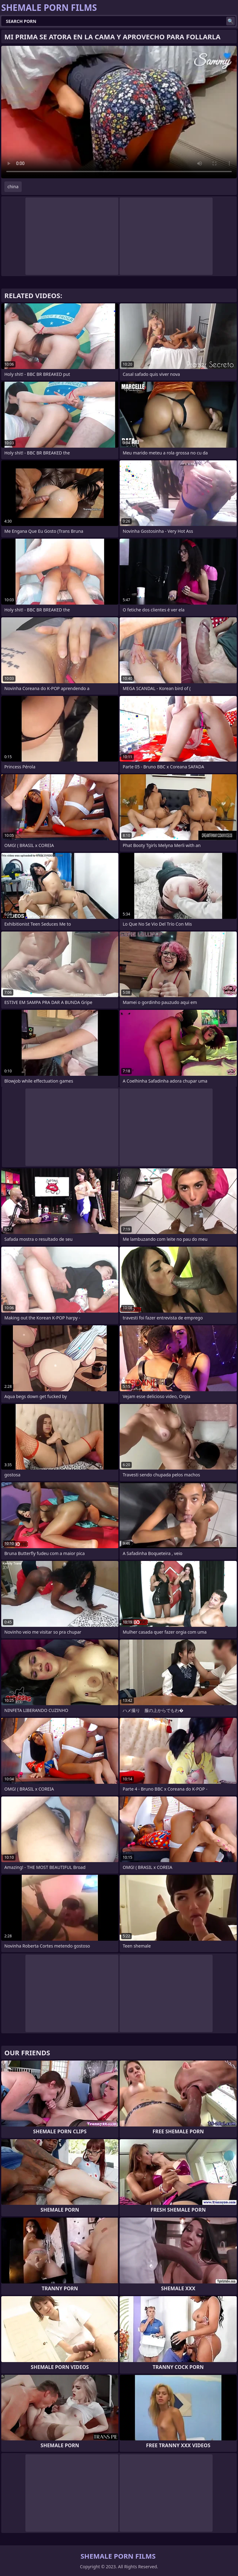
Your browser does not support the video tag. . (119, 112)
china (13, 186)
